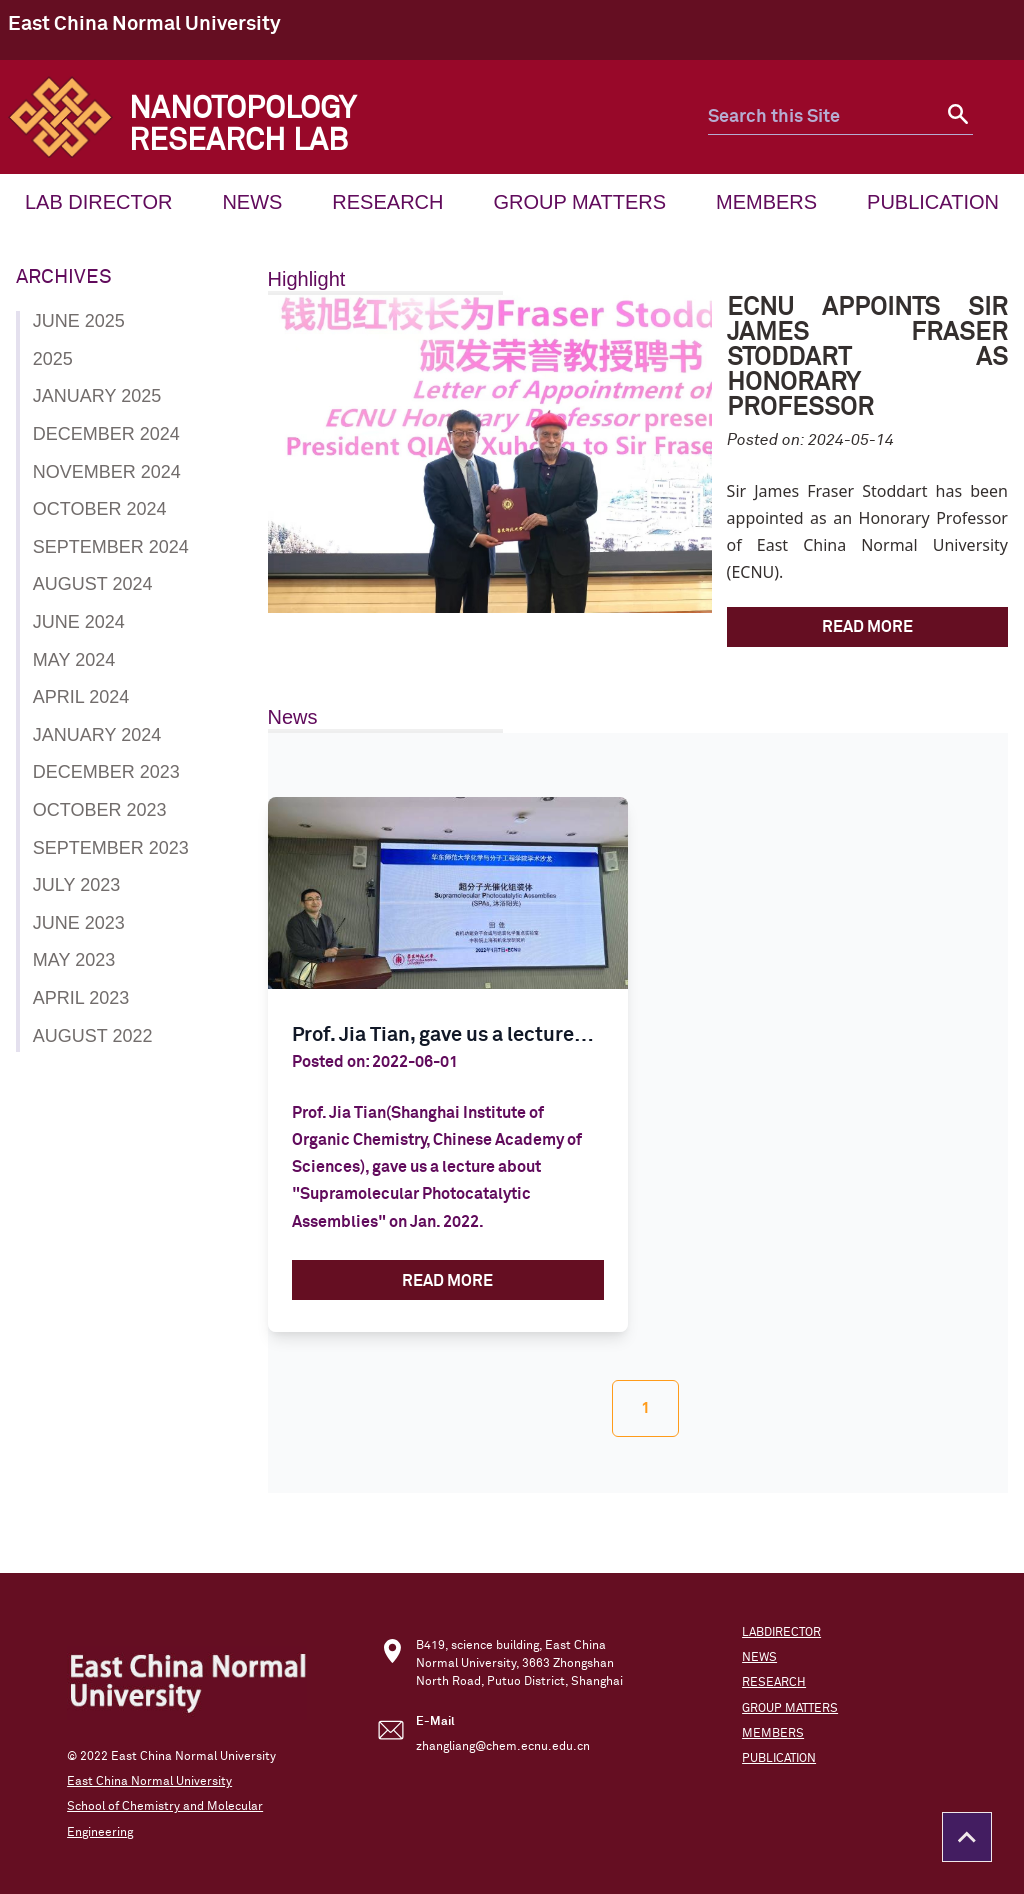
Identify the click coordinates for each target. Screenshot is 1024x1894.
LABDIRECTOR (781, 1633)
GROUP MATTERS (790, 1709)
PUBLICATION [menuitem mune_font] (933, 202)
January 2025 (97, 396)
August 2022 (93, 1036)
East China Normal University (144, 24)
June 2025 (79, 321)
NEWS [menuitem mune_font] (252, 202)
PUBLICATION (779, 1759)
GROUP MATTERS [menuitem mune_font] (579, 202)
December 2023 (106, 772)
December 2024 (106, 434)
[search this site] (823, 117)
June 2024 (79, 622)
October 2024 (100, 509)
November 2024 (107, 472)
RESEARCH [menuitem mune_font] (387, 202)
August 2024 (93, 584)
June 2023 (79, 923)
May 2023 (74, 960)
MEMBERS (773, 1734)
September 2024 (111, 547)
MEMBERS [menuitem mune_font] (766, 202)
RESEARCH (774, 1683)
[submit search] (955, 117)
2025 (53, 359)
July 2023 (76, 885)
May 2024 (74, 660)
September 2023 (111, 848)
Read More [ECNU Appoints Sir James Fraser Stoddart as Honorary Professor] (867, 627)
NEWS (759, 1658)
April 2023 (81, 998)
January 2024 (97, 735)
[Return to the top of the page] (967, 1837)
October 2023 (100, 810)
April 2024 (81, 697)
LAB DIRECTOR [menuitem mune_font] (98, 202)
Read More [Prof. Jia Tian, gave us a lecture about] (447, 1281)
